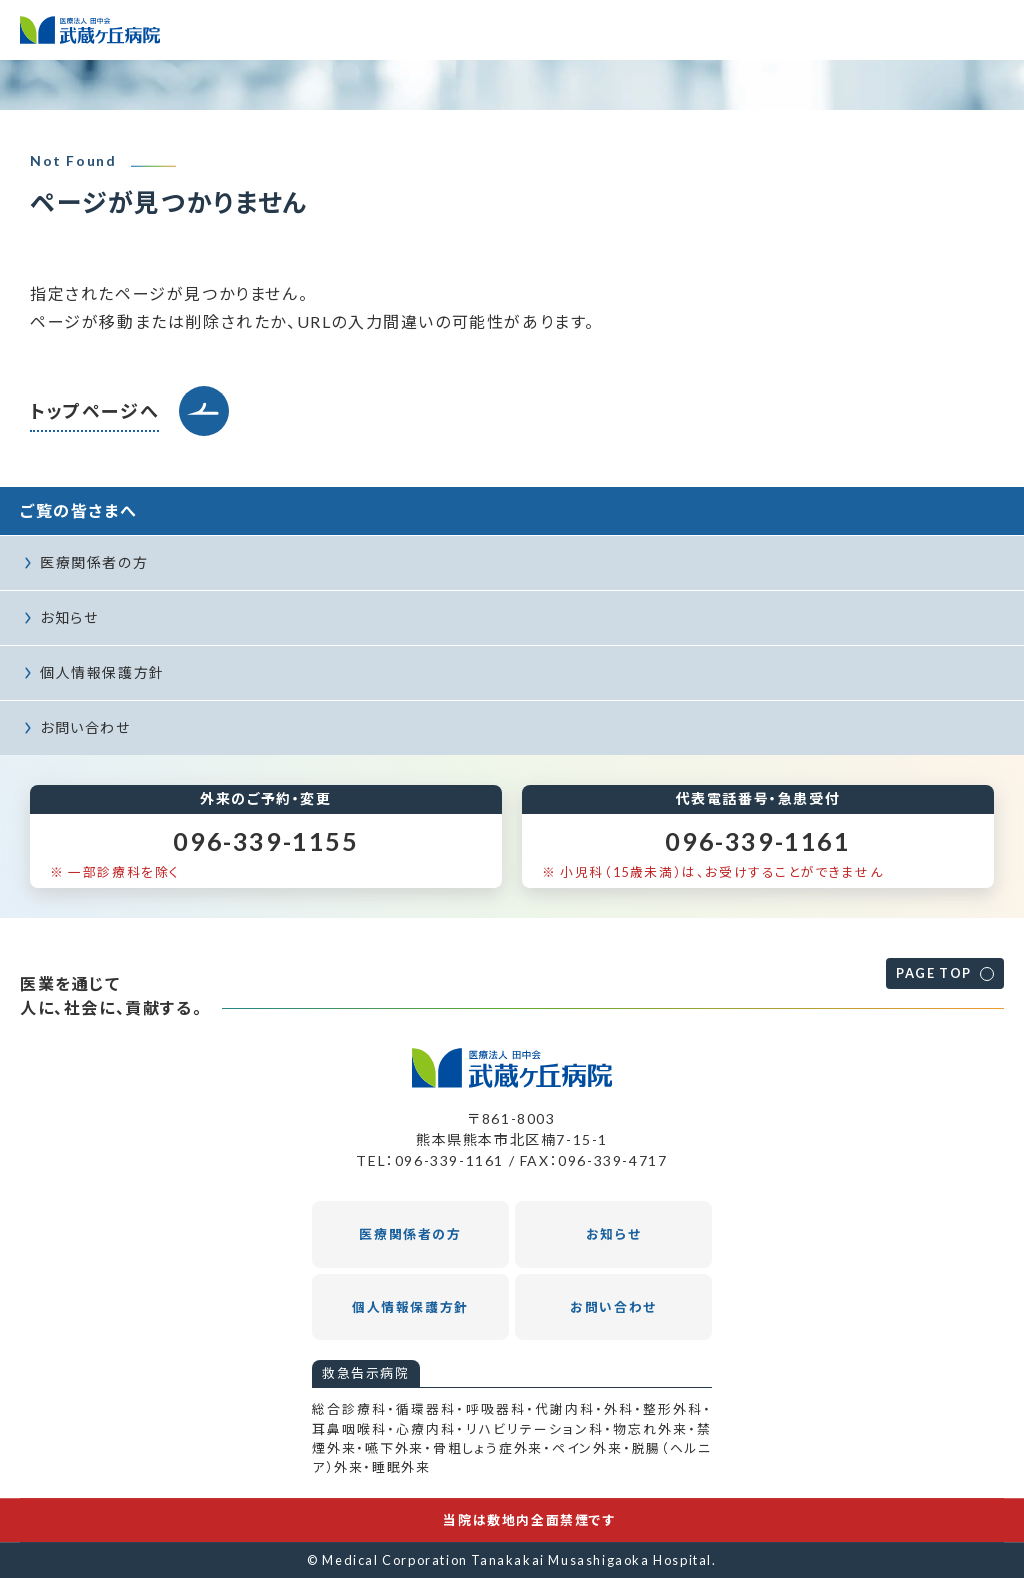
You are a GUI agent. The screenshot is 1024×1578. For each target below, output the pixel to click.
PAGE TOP (934, 973)
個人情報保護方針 (102, 672)
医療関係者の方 (94, 562)
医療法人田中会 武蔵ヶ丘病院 (90, 30)
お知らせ (69, 617)
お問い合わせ (85, 727)
